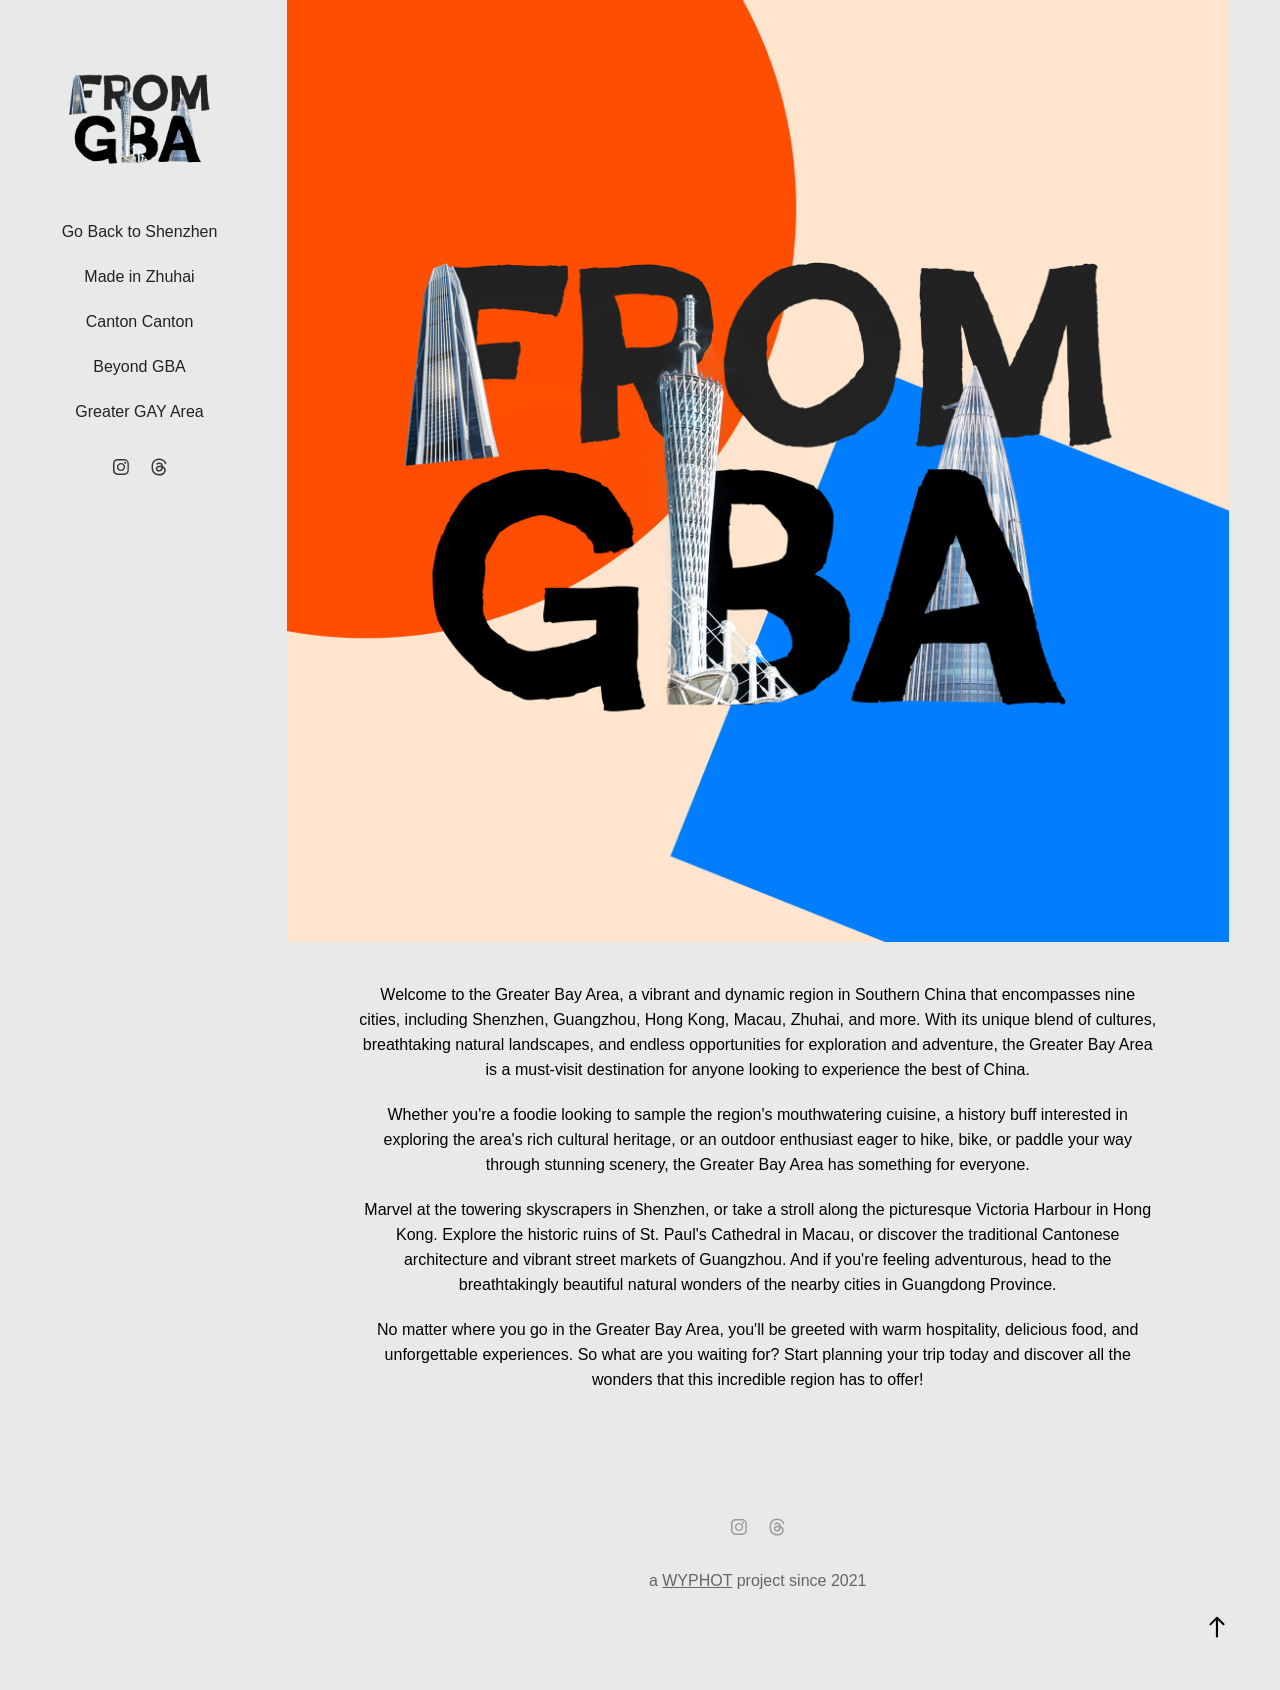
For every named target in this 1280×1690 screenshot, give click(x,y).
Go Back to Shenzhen (140, 231)
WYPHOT (697, 1580)
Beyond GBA (139, 366)
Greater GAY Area (139, 411)
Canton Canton (140, 321)
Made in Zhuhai (139, 276)
